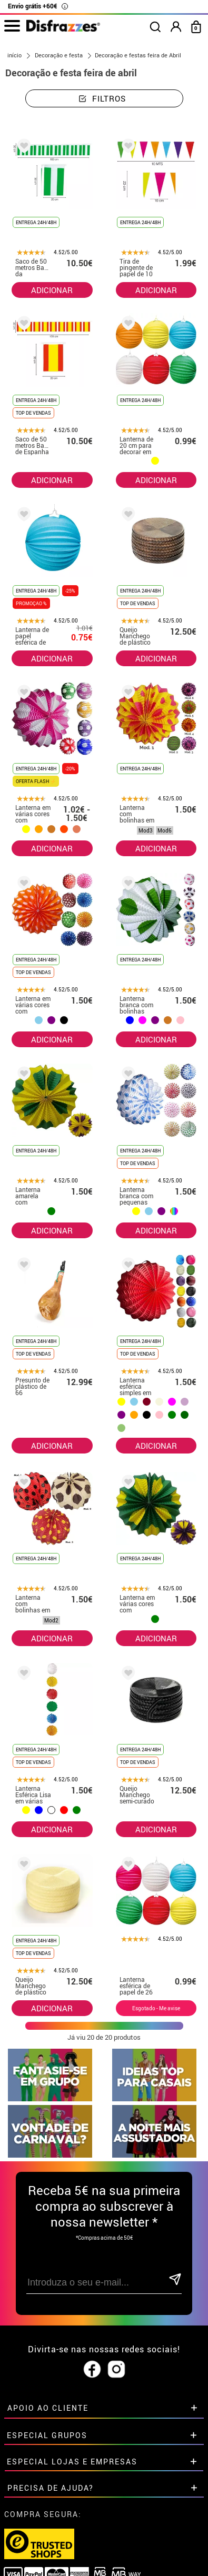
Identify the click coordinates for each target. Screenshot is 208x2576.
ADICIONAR (52, 290)
